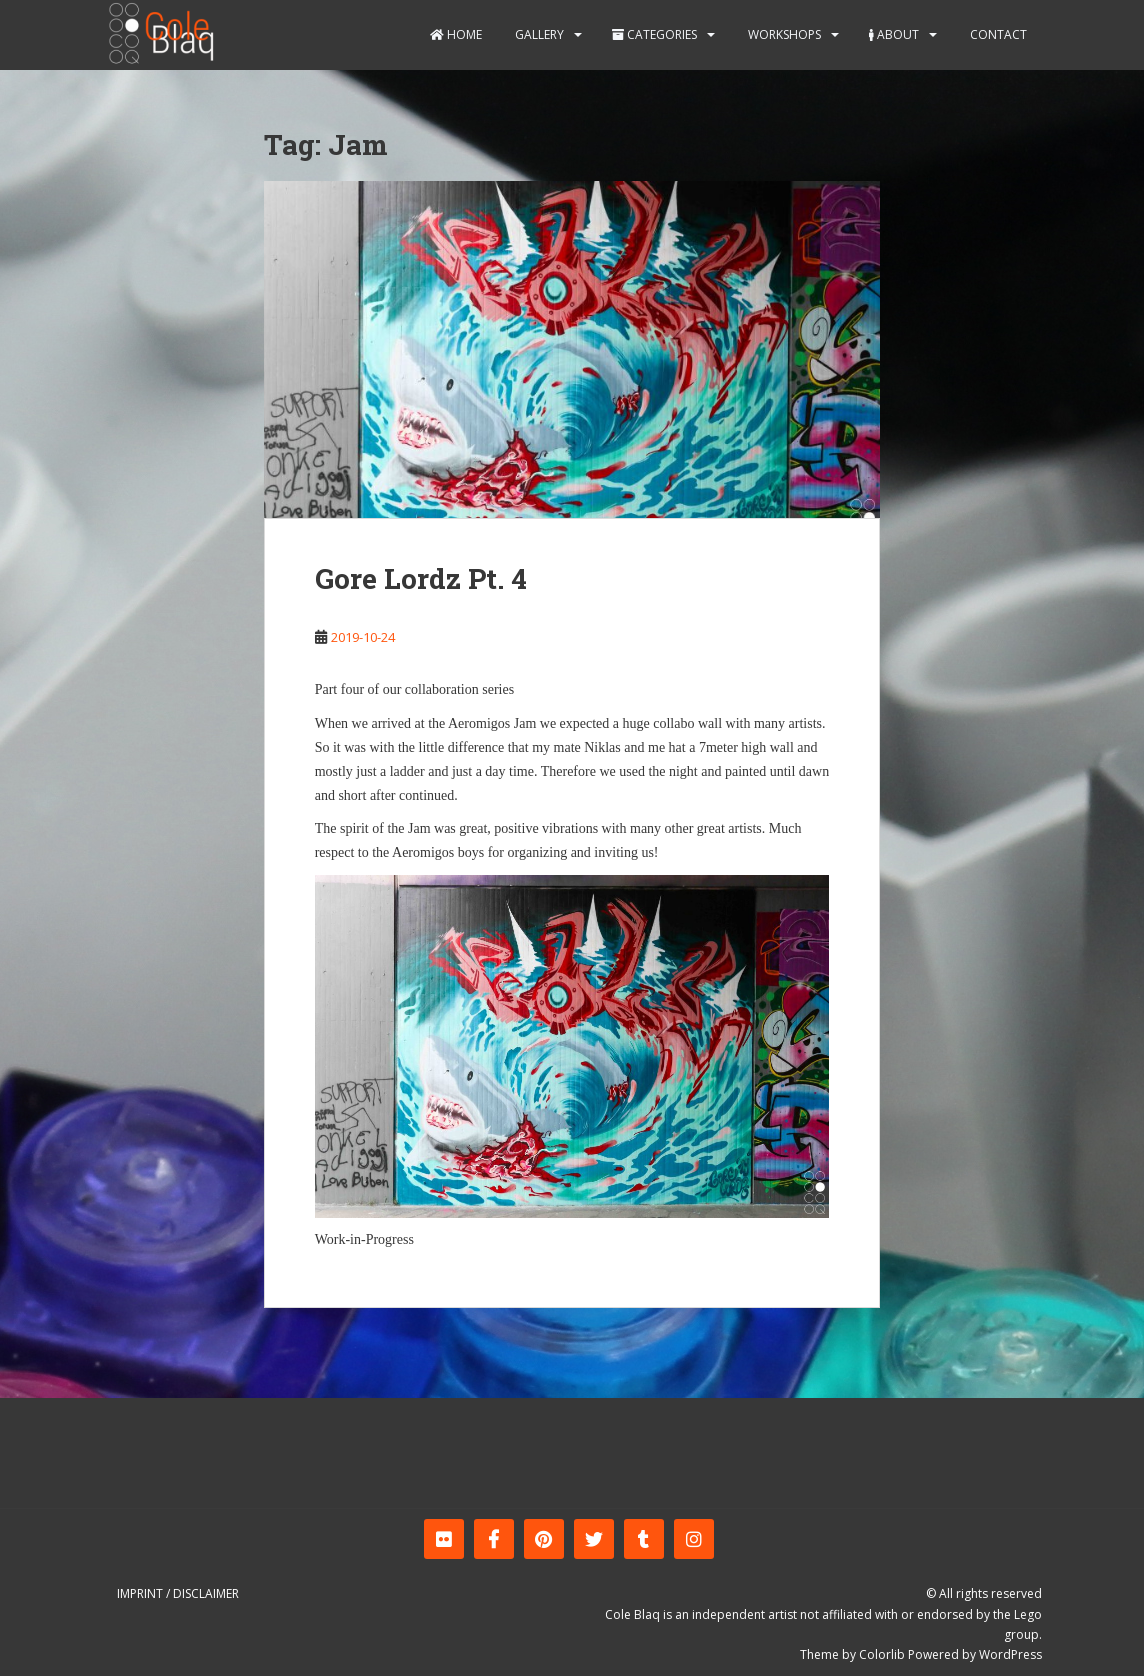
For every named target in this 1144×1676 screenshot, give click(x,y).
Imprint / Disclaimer (178, 1593)
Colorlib (882, 1654)
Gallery (538, 34)
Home (456, 34)
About (894, 34)
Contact (997, 34)
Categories (654, 34)
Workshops (783, 34)
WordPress (1010, 1654)
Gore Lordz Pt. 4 (421, 578)
